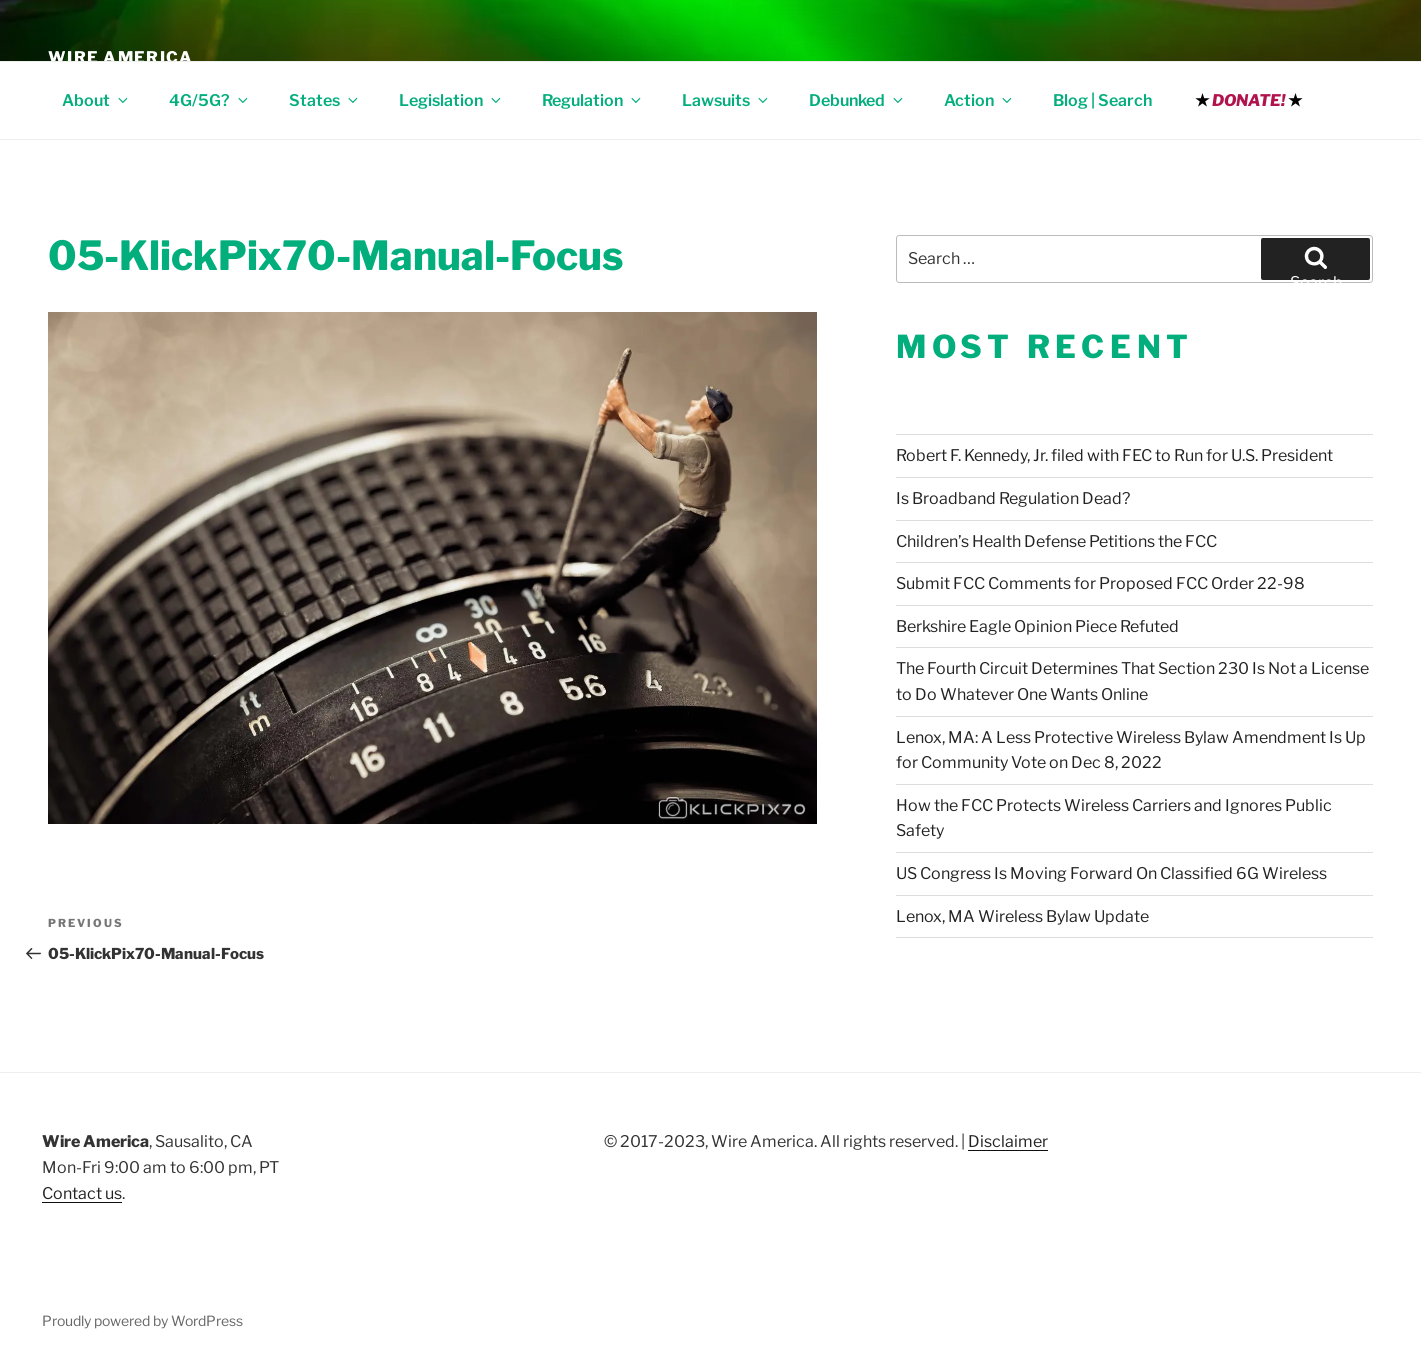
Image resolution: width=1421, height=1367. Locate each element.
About (96, 100)
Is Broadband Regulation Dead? (1013, 498)
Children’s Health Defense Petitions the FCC (1056, 541)
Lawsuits (726, 100)
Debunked (857, 100)
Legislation (451, 100)
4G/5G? (210, 100)
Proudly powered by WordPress (142, 1320)
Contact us (82, 1193)
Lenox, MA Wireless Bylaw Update (1022, 916)
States (325, 100)
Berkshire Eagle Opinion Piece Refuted (1037, 626)
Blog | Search (1102, 100)
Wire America (120, 57)
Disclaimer (1008, 1141)
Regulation (593, 100)
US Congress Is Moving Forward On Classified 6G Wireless (1111, 873)
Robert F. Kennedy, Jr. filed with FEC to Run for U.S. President (1114, 455)
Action (979, 100)
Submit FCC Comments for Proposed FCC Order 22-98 (1100, 583)
